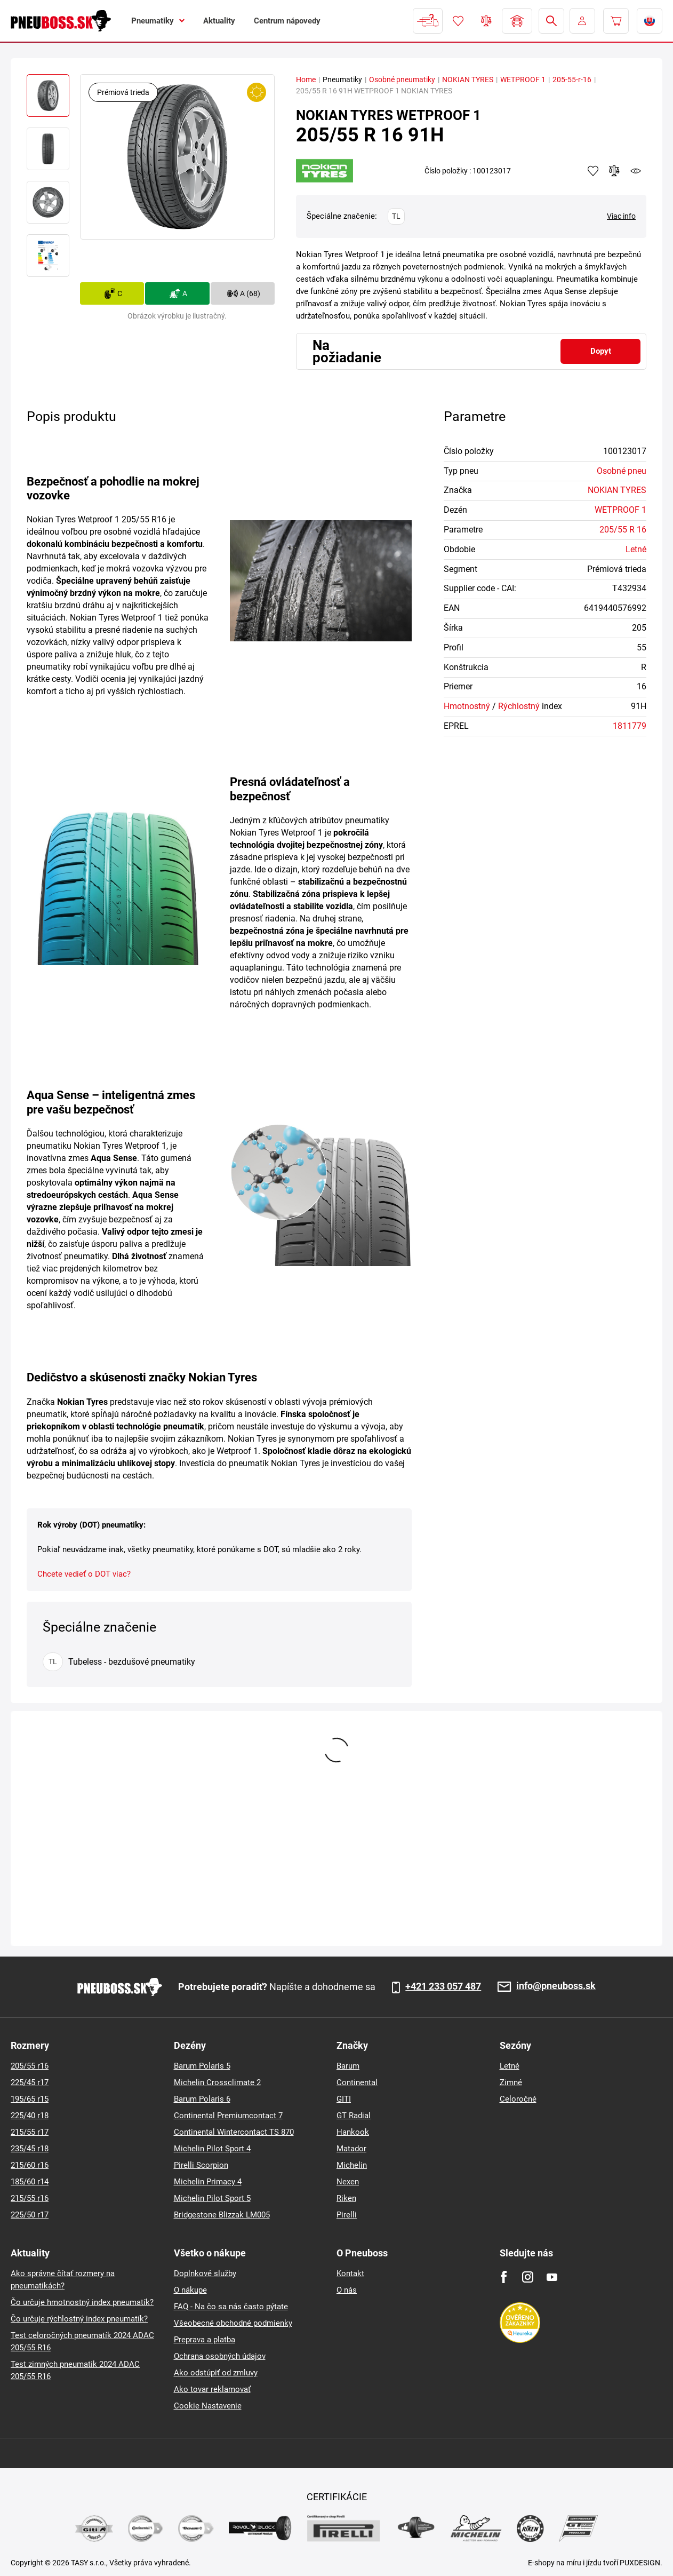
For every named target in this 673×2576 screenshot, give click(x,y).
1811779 (629, 726)
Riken (346, 2198)
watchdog (635, 170)
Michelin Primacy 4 (208, 2182)
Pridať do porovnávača (614, 170)
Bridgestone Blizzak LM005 (222, 2215)
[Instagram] (527, 2277)
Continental (357, 2082)
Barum (348, 2066)
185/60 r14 (30, 2182)
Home (306, 79)
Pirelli (347, 2215)
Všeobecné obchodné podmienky (233, 2323)
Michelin (352, 2165)
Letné (636, 549)
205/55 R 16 (622, 529)
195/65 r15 (30, 2099)
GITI (344, 2099)
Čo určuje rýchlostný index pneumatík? (79, 2319)
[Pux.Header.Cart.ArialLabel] (616, 21)
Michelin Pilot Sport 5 (212, 2198)
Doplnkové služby (205, 2273)
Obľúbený (458, 21)
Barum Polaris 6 (202, 2099)
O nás (347, 2290)
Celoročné (518, 2099)
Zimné (511, 2082)
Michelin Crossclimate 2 (217, 2082)
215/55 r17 (30, 2132)
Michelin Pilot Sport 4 (212, 2148)
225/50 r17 (30, 2215)
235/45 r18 (30, 2148)
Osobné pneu (621, 471)
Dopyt (600, 351)
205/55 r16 (30, 2066)
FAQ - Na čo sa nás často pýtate (231, 2306)
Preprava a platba (204, 2339)
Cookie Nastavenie (208, 2406)
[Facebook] (503, 2277)
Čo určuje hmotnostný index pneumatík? (82, 2302)
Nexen (348, 2182)
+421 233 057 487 (443, 1986)
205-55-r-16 (571, 79)
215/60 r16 (30, 2165)
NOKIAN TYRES (467, 79)
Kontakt (350, 2273)
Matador (351, 2148)
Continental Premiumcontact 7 (228, 2115)
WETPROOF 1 (523, 79)
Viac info (621, 216)
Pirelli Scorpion (201, 2165)
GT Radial (354, 2115)
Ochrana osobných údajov (220, 2356)
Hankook (353, 2132)
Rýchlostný (519, 706)
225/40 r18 (30, 2115)
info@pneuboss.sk (556, 1986)
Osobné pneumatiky (402, 79)
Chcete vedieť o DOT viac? (84, 1574)
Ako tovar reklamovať (212, 2389)
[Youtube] (551, 2277)
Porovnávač (486, 21)
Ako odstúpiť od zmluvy (216, 2373)
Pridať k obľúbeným (593, 170)
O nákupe (190, 2290)
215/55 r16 (30, 2198)
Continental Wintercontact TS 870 (234, 2132)
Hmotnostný (467, 706)
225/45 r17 (30, 2082)
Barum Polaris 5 (202, 2066)
